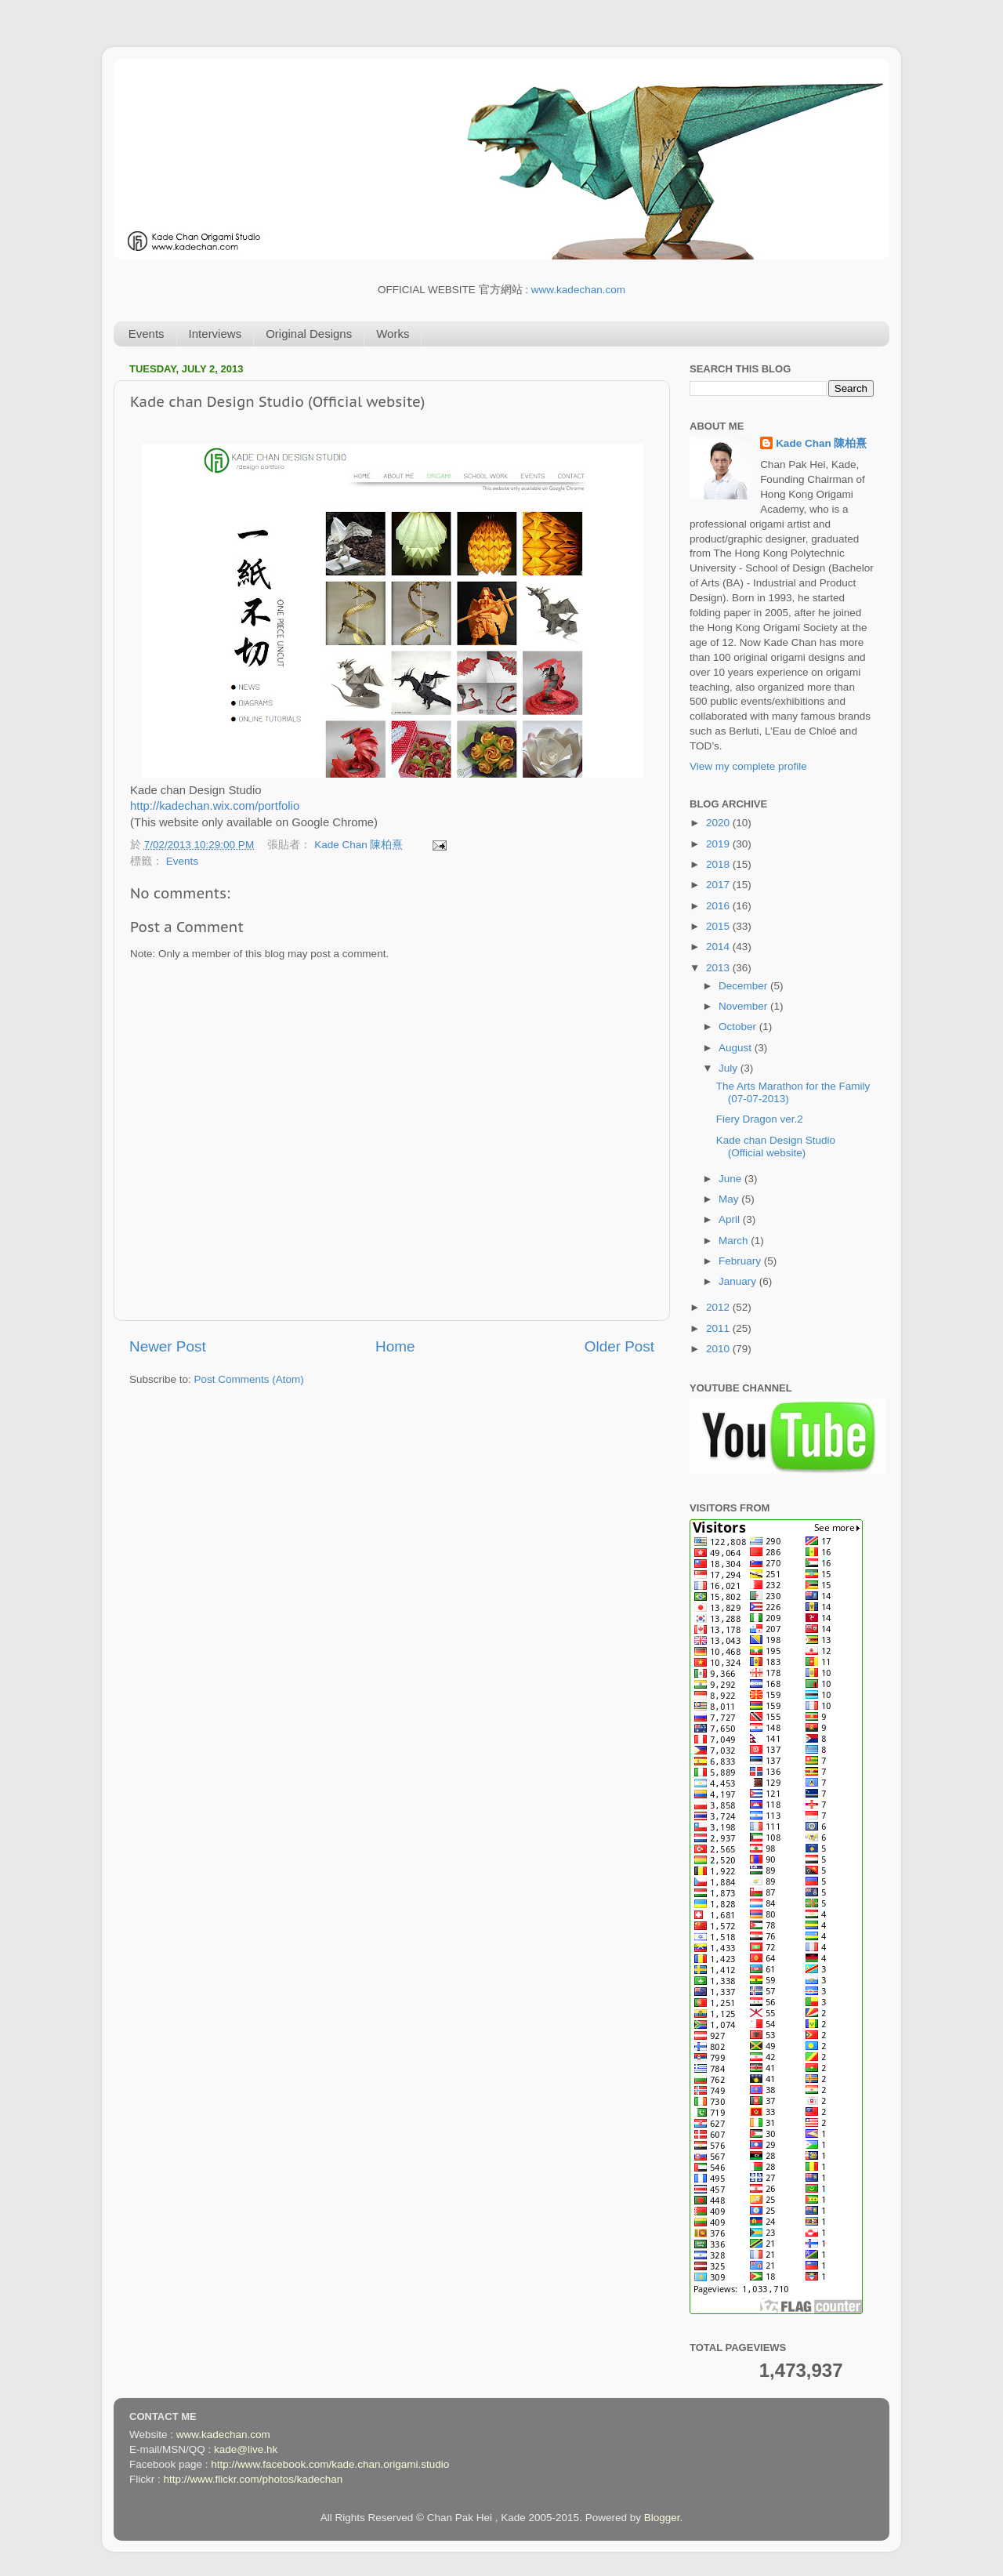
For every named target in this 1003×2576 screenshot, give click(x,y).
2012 (719, 1307)
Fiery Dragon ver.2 (759, 1119)
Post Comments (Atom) (249, 1379)
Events (147, 333)
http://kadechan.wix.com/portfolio (214, 806)
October (739, 1026)
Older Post (619, 1346)
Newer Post (167, 1346)
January (739, 1281)
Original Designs (309, 333)
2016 (719, 906)
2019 (719, 844)
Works (392, 333)
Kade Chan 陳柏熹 (360, 845)
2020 (719, 823)
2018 (719, 864)
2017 (719, 885)
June (731, 1179)
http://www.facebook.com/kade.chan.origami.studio (330, 2464)
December (744, 986)
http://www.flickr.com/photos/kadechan (253, 2479)
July (729, 1068)
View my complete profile (748, 766)
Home (395, 1346)
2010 (719, 1349)
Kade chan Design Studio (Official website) (775, 1146)
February (741, 1261)
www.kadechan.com (578, 290)
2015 (719, 926)
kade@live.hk (245, 2449)
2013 (719, 968)
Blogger (662, 2517)
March (735, 1240)
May (730, 1199)
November (744, 1006)
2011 (719, 1328)
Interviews (215, 333)
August (737, 1048)
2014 (719, 946)
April (731, 1219)
